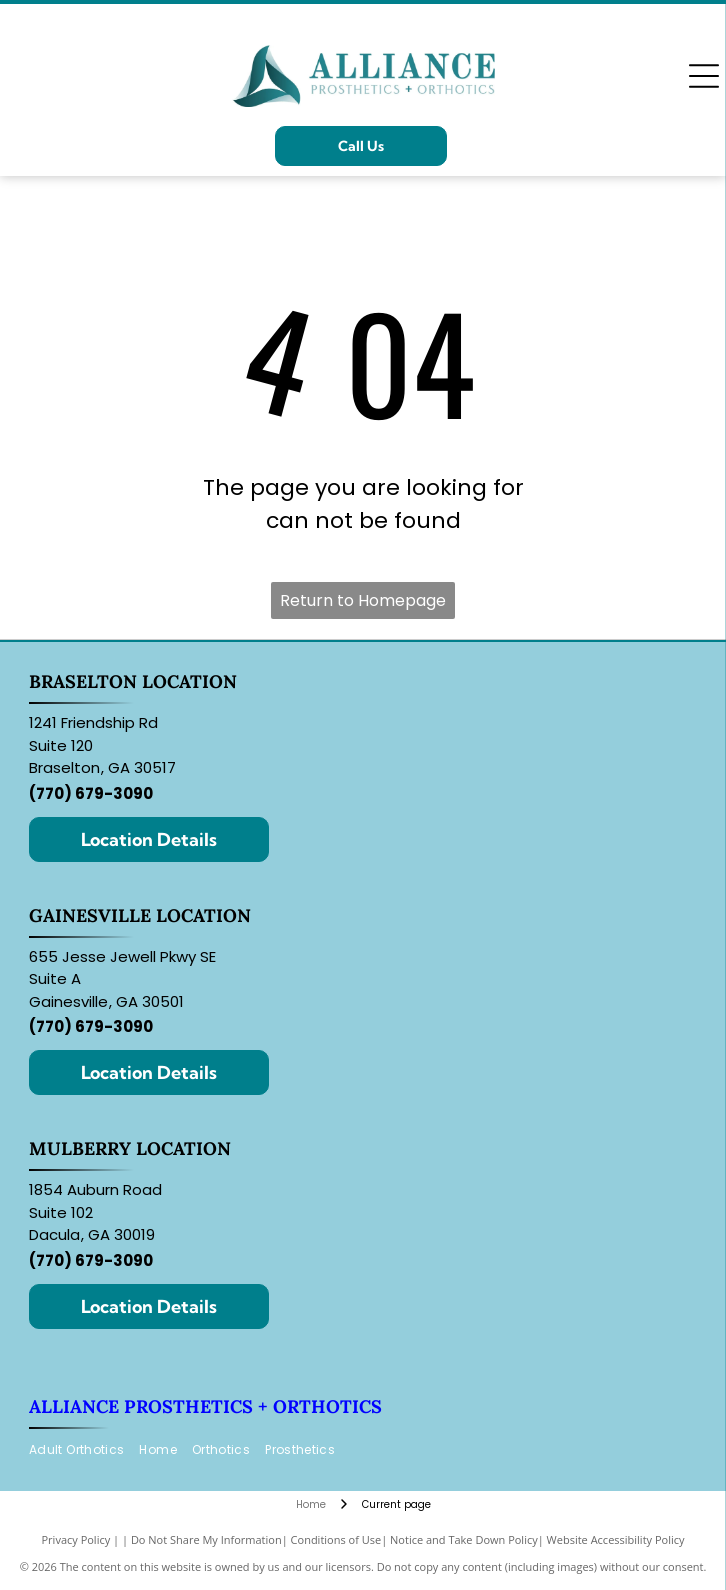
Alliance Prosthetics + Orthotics (205, 1406)
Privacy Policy (76, 1539)
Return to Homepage (363, 600)
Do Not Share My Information (206, 1539)
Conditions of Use (336, 1539)
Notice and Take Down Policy (464, 1539)
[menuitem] (84, 1450)
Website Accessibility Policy (616, 1539)
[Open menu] (704, 76)
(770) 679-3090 (91, 793)
